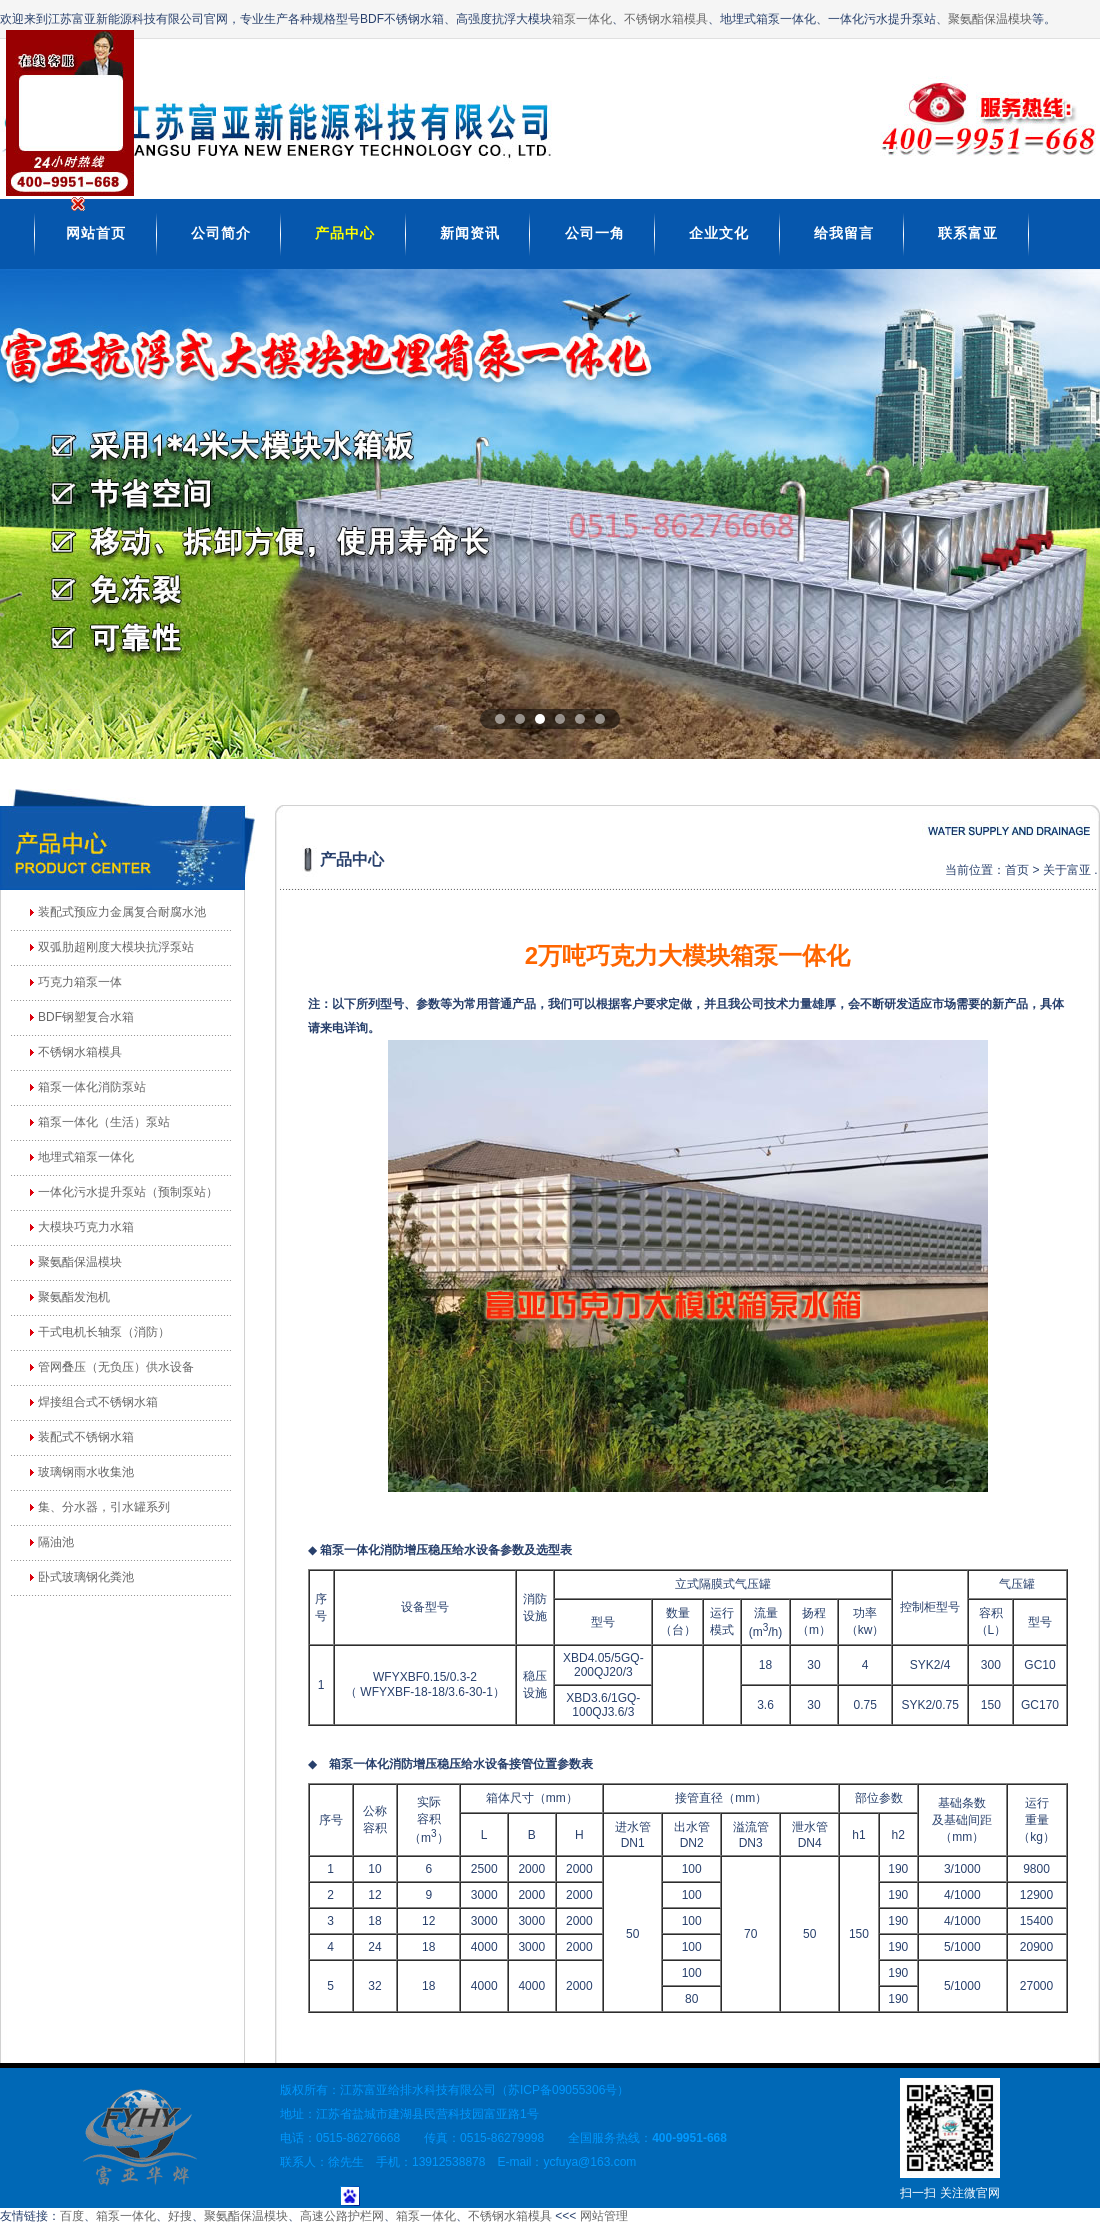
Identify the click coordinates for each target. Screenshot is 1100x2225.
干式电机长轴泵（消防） (104, 1332)
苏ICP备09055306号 (562, 2090)
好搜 (180, 2216)
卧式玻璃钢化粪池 (86, 1577)
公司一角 (595, 233)
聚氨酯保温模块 (990, 19)
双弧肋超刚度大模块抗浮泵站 (116, 947)
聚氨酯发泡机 (74, 1297)
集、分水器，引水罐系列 (104, 1507)
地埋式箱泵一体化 (86, 1157)
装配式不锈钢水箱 (86, 1437)
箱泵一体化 (582, 19)
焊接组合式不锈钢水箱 (98, 1402)
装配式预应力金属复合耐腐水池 (122, 912)
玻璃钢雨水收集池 (86, 1472)
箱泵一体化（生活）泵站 (104, 1122)
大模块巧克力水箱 (86, 1227)
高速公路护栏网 (342, 2216)
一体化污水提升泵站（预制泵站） (128, 1192)
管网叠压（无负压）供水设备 (116, 1367)
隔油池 (56, 1542)
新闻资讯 (470, 233)
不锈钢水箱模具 (666, 19)
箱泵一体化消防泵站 (92, 1087)
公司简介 (221, 233)
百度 (72, 2216)
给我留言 (844, 233)
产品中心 (345, 233)
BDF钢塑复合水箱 (86, 1017)
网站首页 (96, 233)
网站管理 (604, 2216)
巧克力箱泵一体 (80, 982)
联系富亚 (968, 233)
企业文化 (719, 233)
